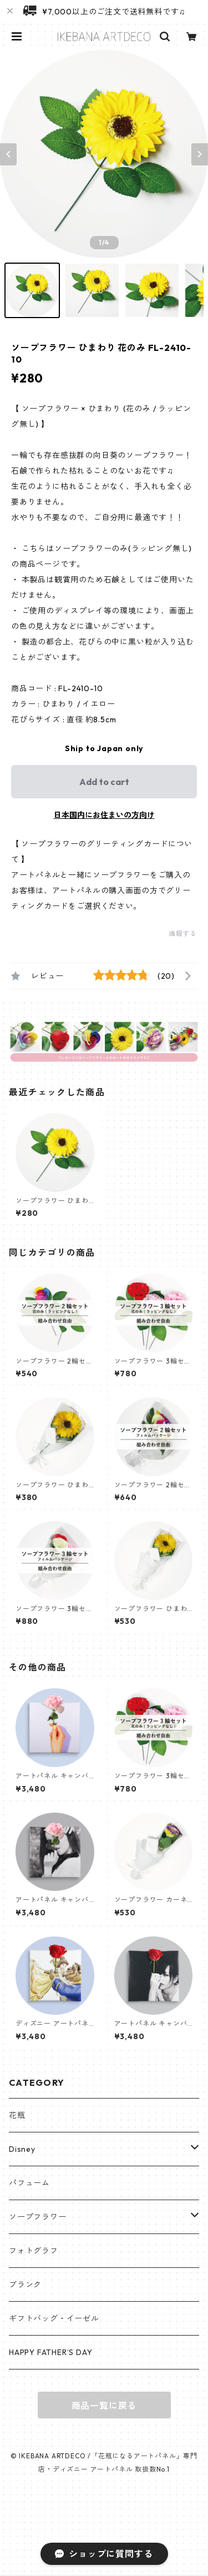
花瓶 (17, 2115)
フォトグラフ (33, 2251)
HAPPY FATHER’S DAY (50, 2352)
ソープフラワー (38, 2217)
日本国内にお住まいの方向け (104, 815)
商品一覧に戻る (104, 2405)
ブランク (25, 2285)
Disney (22, 2149)
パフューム (29, 2183)
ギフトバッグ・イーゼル (54, 2318)
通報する (183, 933)
